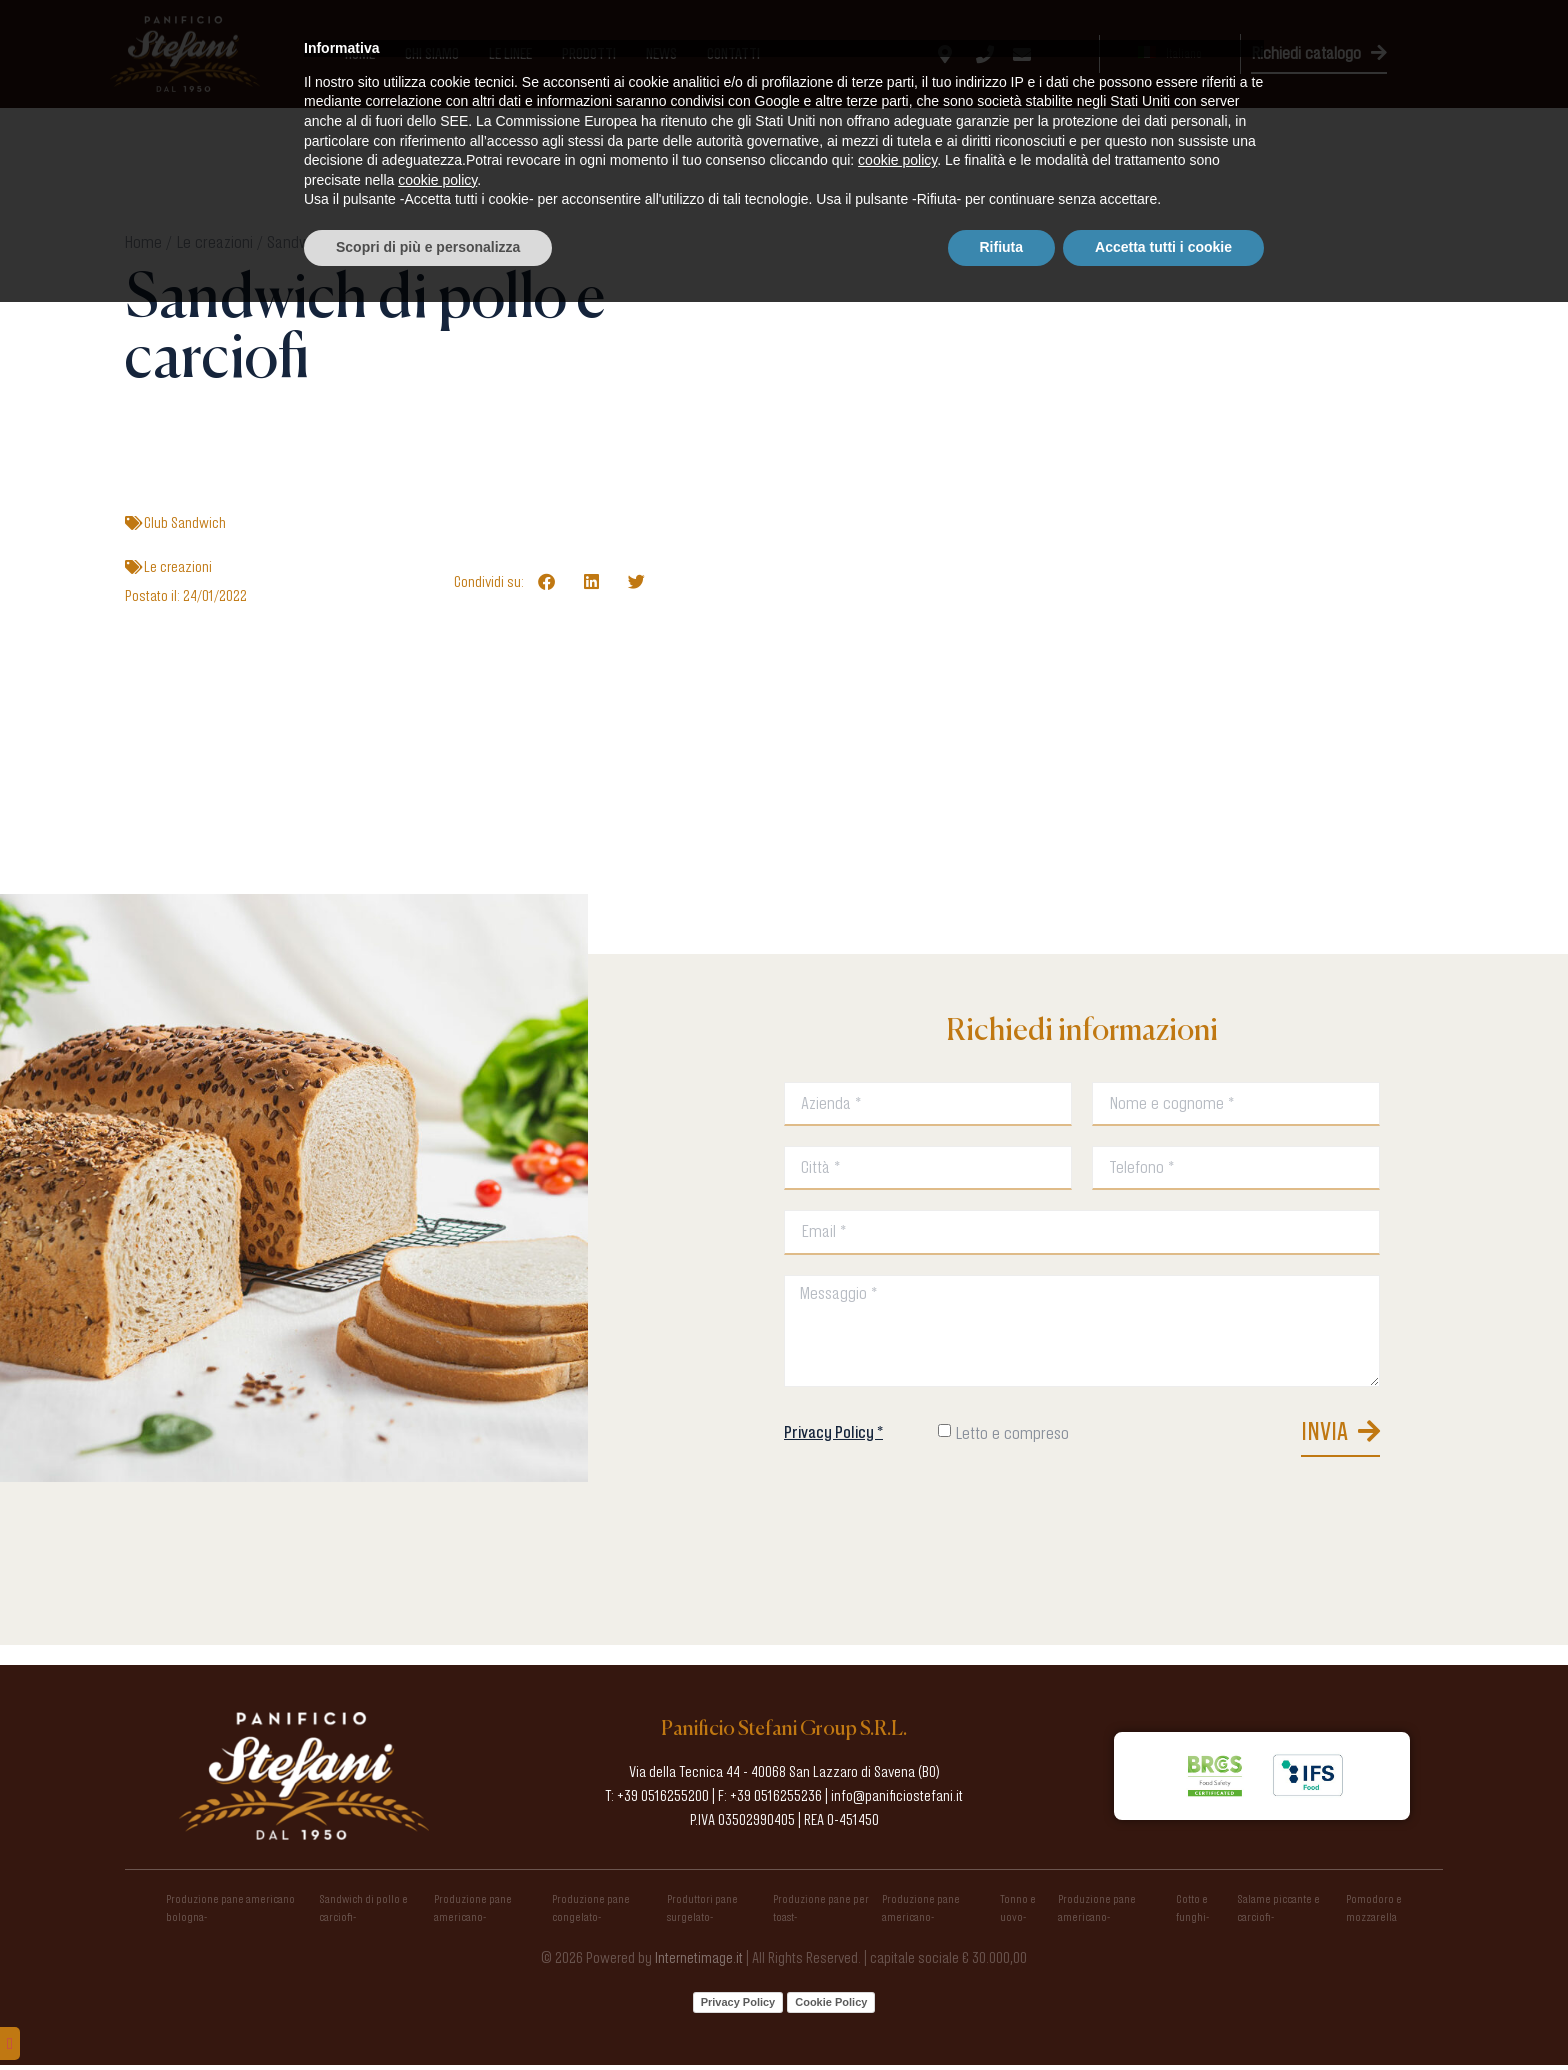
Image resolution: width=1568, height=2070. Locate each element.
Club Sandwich (185, 522)
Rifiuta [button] (1002, 2015)
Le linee (510, 54)
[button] (546, 581)
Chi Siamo (432, 54)
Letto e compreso (1012, 1436)
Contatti (733, 54)
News (661, 54)
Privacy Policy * (833, 1434)
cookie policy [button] (897, 1929)
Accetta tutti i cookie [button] (1163, 2015)
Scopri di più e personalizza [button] (428, 2015)
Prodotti (589, 54)
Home (360, 54)
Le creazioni (214, 242)
